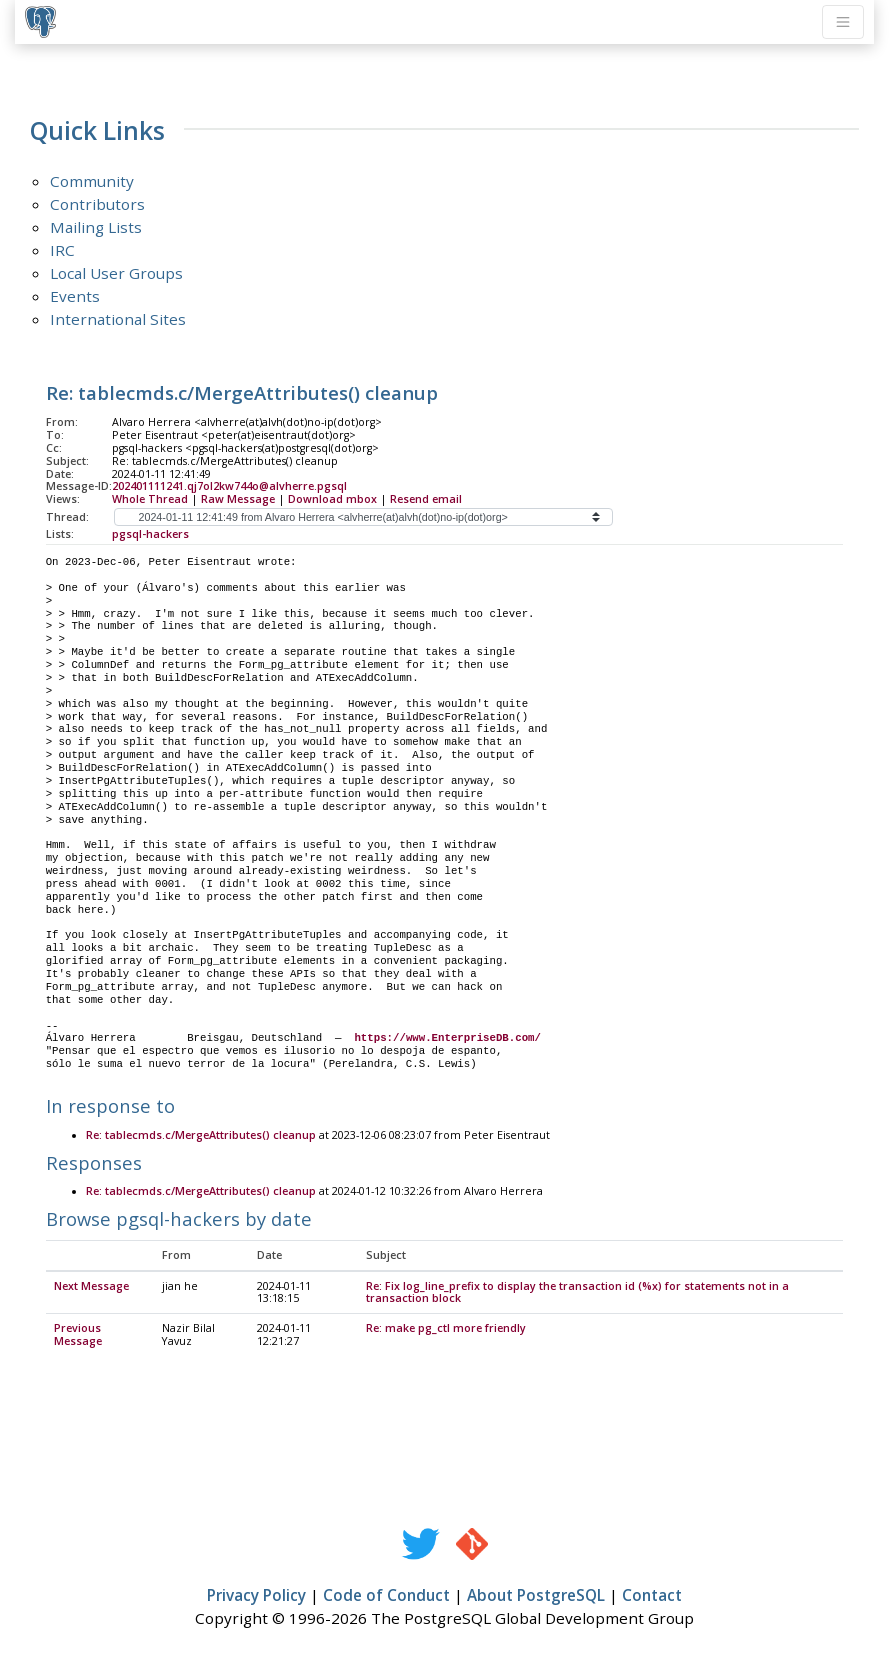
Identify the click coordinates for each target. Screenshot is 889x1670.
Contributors (97, 204)
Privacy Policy (256, 1596)
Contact (652, 1596)
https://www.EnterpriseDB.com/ (447, 1038)
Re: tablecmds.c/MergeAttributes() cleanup (201, 1136)
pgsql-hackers (150, 534)
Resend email (426, 499)
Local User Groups (116, 273)
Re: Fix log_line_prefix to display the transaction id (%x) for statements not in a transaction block (577, 1293)
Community (92, 181)
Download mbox (332, 499)
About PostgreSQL (536, 1596)
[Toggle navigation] (843, 22)
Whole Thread (150, 499)
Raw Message (238, 499)
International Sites (118, 319)
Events (75, 296)
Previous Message (78, 1335)
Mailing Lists (96, 227)
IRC (62, 250)
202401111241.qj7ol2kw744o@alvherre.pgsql (229, 486)
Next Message (91, 1287)
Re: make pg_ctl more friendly (446, 1329)
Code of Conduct (386, 1596)
